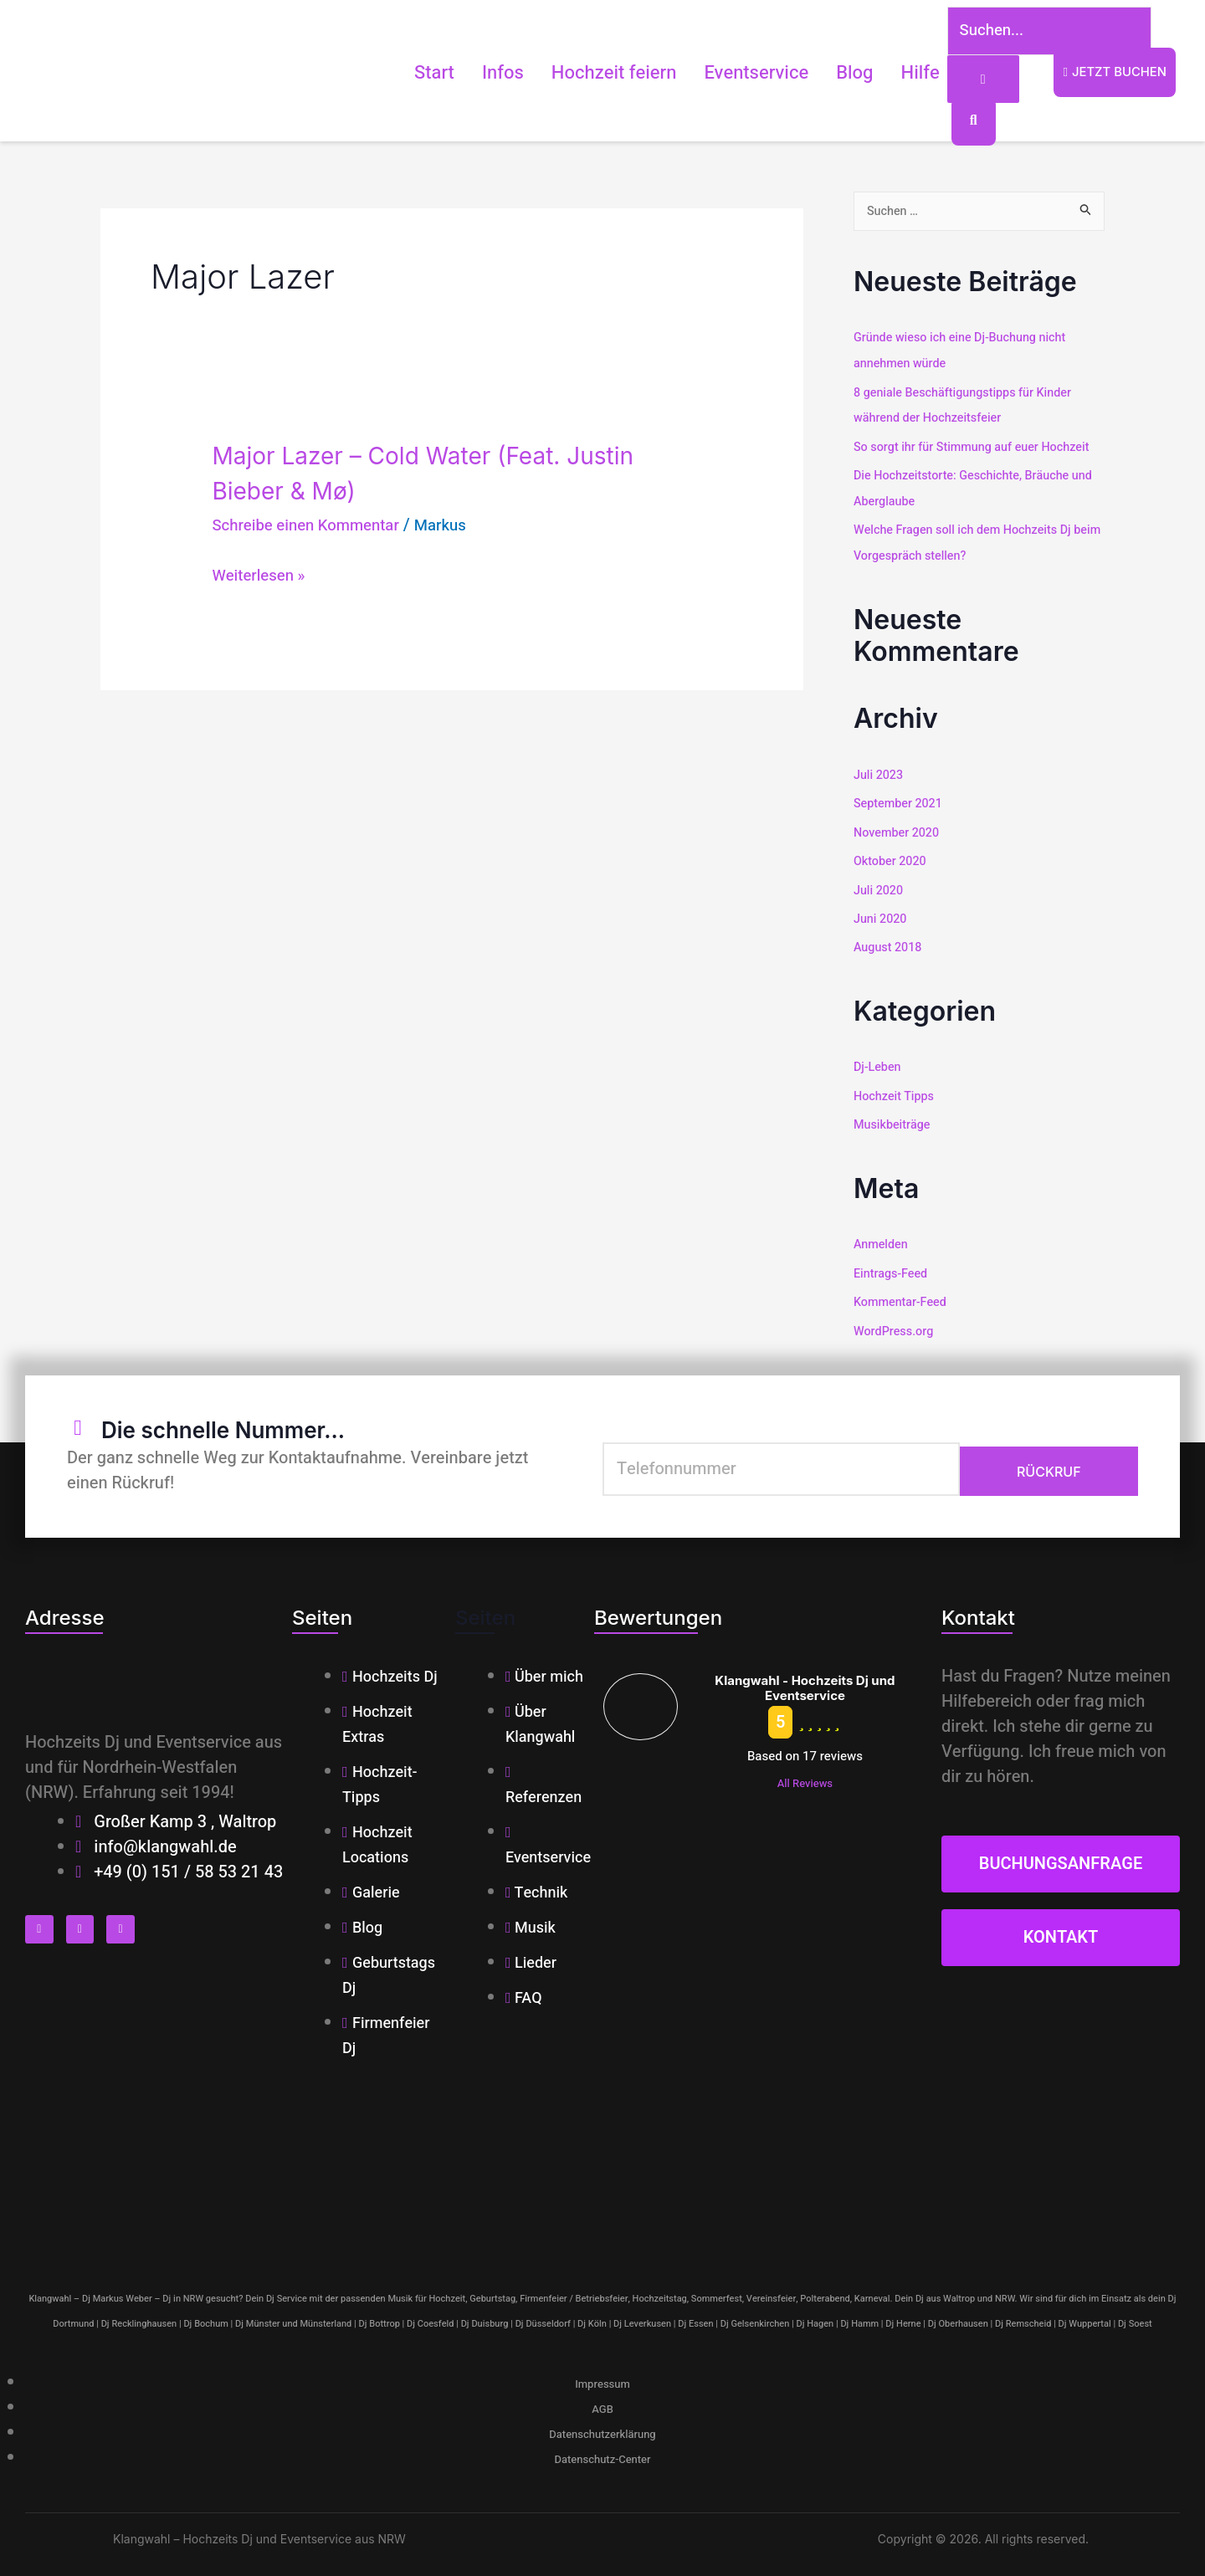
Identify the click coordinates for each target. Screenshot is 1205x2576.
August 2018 (889, 944)
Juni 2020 (881, 915)
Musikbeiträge (894, 1118)
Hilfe (893, 74)
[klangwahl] (602, 2166)
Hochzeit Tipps (895, 1091)
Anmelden (882, 1238)
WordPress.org (895, 1323)
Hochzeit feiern (586, 74)
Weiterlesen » (262, 578)
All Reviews (805, 1775)
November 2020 (898, 831)
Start (407, 74)
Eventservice (729, 74)
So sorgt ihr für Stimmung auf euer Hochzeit (977, 448)
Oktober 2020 (892, 858)
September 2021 (900, 802)
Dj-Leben (878, 1062)
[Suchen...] (1032, 33)
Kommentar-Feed (902, 1294)
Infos (475, 74)
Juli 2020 (879, 887)
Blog (827, 74)
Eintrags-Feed (892, 1266)
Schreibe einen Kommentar (313, 528)
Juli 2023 (879, 774)
